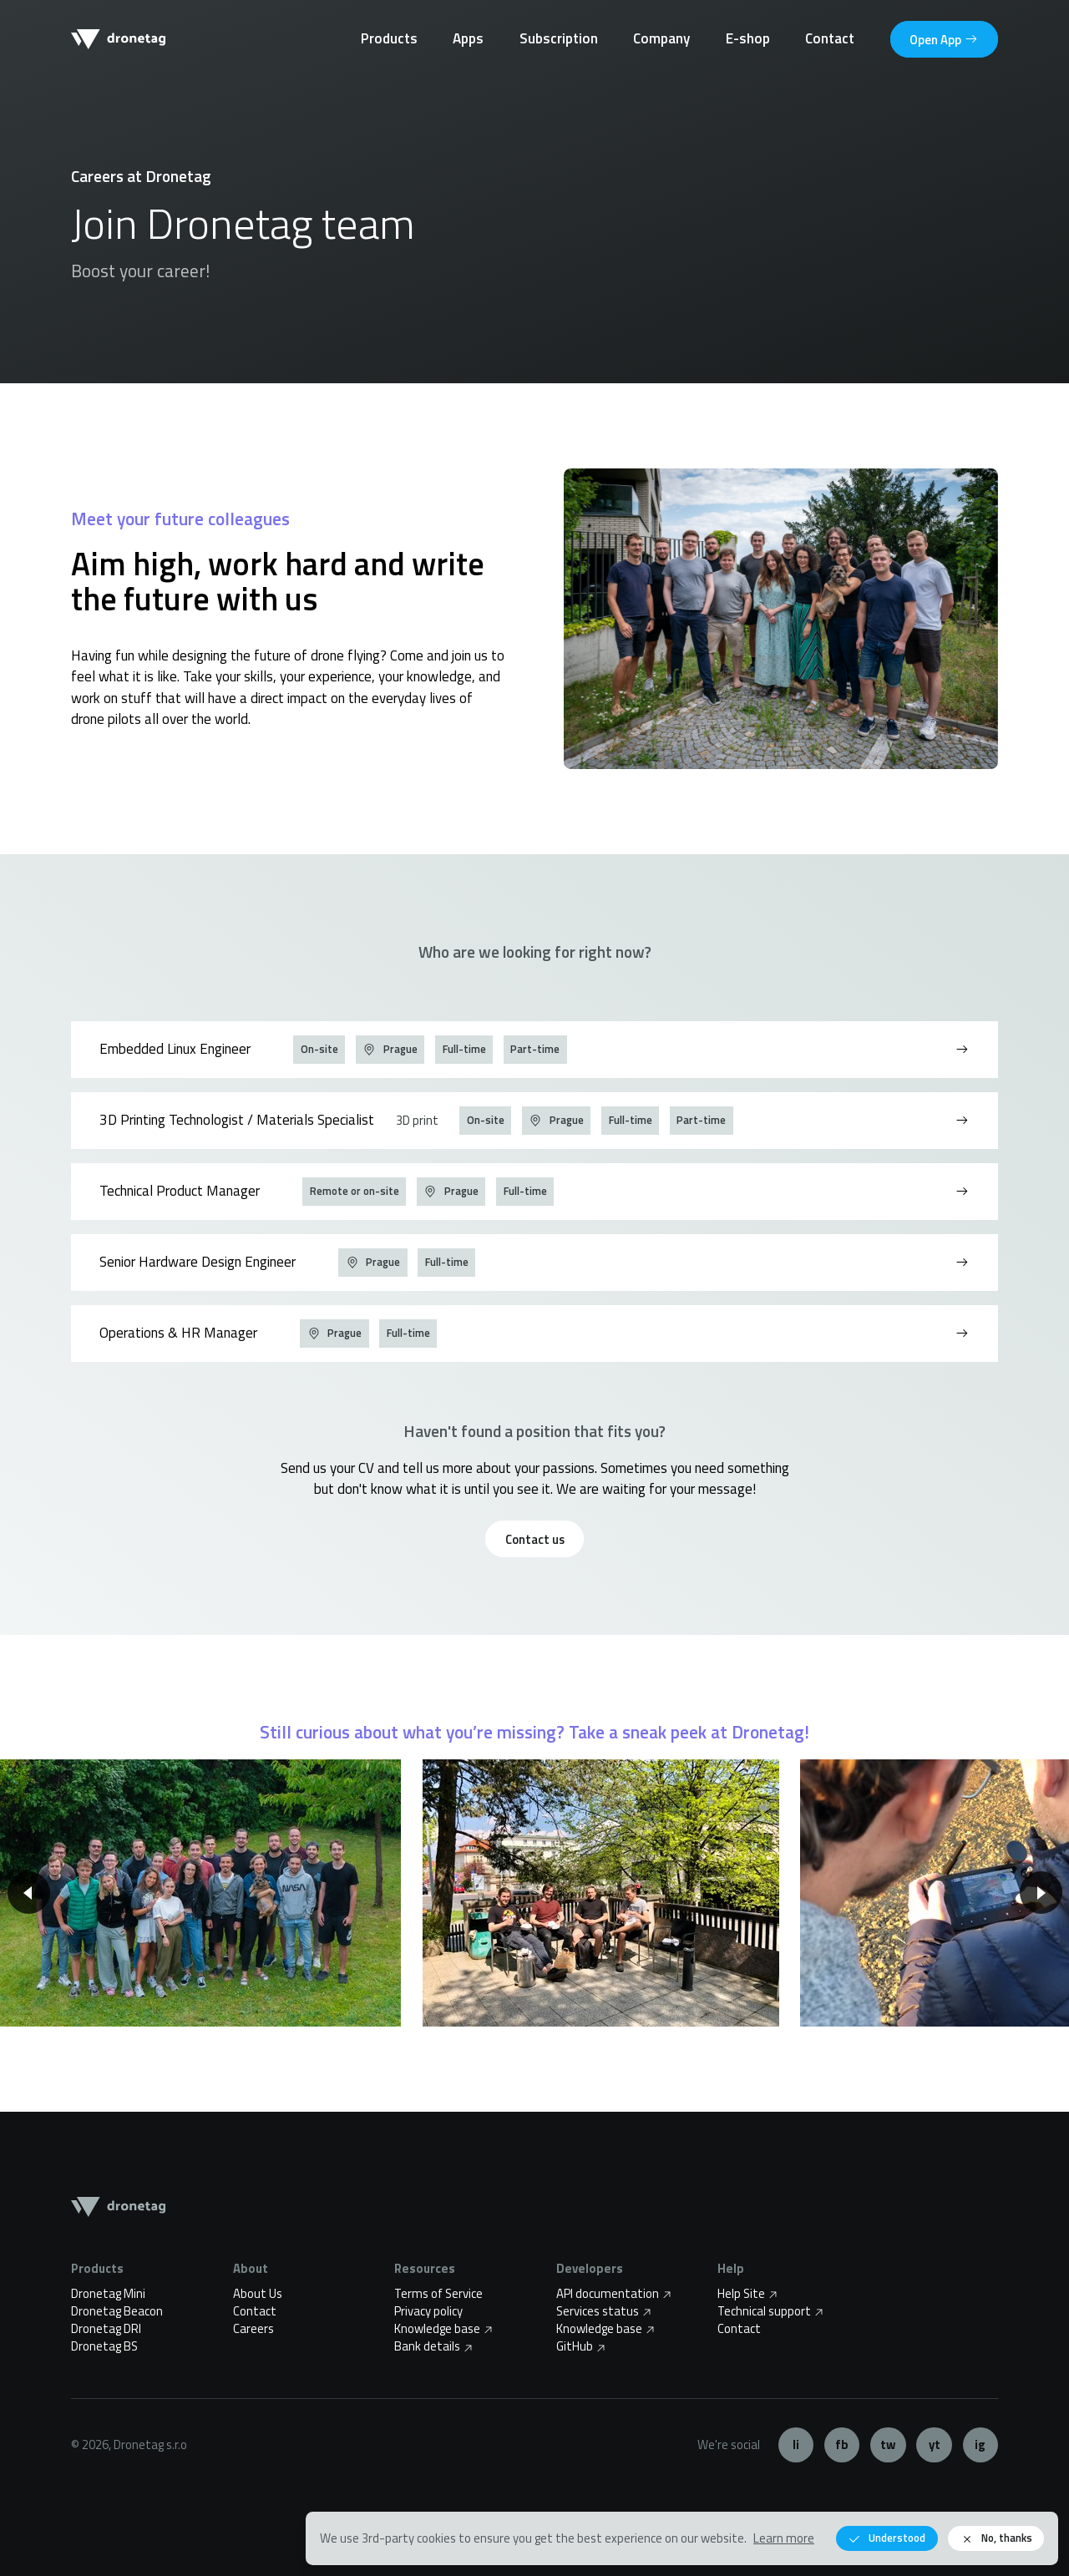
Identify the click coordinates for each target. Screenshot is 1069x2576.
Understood (886, 2538)
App (944, 38)
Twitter (888, 2445)
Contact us (535, 1539)
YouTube (934, 2445)
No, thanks (996, 2538)
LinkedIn (796, 2445)
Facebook (842, 2445)
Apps (468, 38)
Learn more (783, 2538)
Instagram (981, 2445)
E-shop (748, 38)
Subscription (558, 38)
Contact (829, 38)
